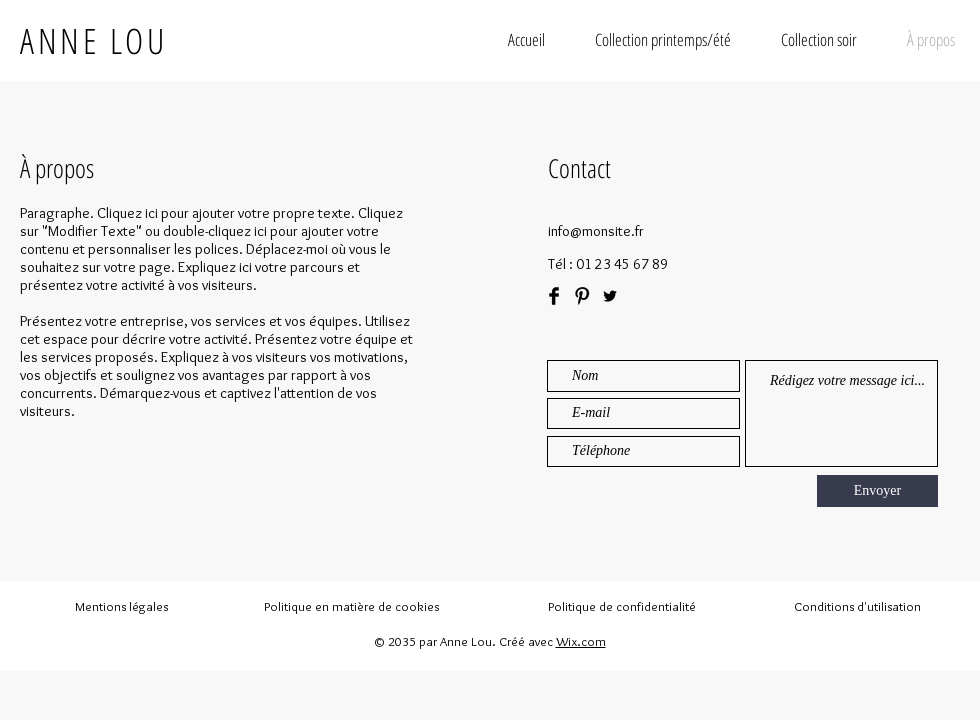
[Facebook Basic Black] (554, 296)
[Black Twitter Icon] (610, 296)
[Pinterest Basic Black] (582, 296)
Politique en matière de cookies (353, 606)
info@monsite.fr (596, 231)
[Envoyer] (877, 491)
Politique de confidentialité (622, 606)
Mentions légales (121, 606)
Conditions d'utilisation (857, 606)
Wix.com (581, 641)
